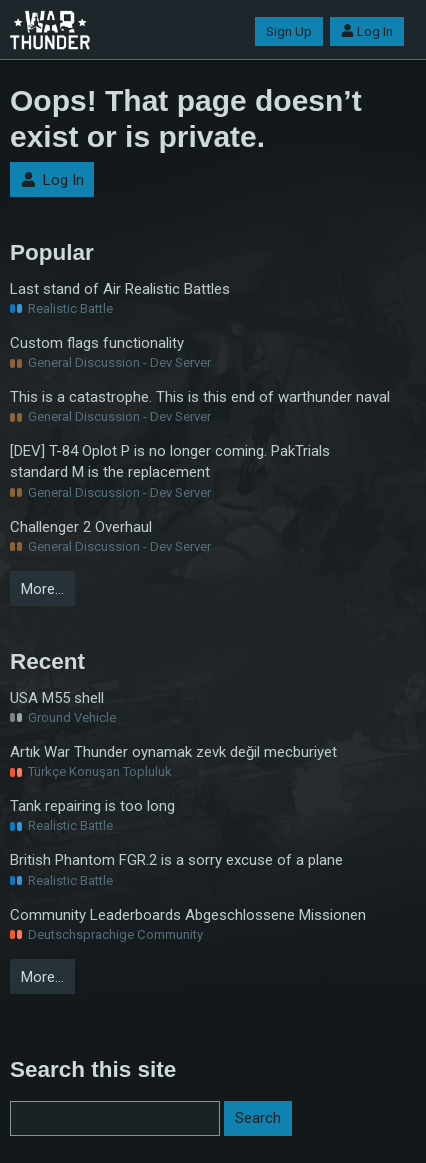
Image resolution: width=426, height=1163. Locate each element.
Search (258, 1118)
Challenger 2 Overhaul (81, 527)
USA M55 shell (57, 698)
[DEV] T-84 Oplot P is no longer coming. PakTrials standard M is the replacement (170, 461)
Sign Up (289, 31)
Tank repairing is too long (92, 806)
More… (42, 589)
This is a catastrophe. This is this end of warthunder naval (200, 397)
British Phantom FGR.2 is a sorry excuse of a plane (176, 860)
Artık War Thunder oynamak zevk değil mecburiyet (173, 752)
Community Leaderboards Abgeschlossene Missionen (188, 915)
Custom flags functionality (97, 343)
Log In (367, 31)
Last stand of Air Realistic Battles (120, 289)
